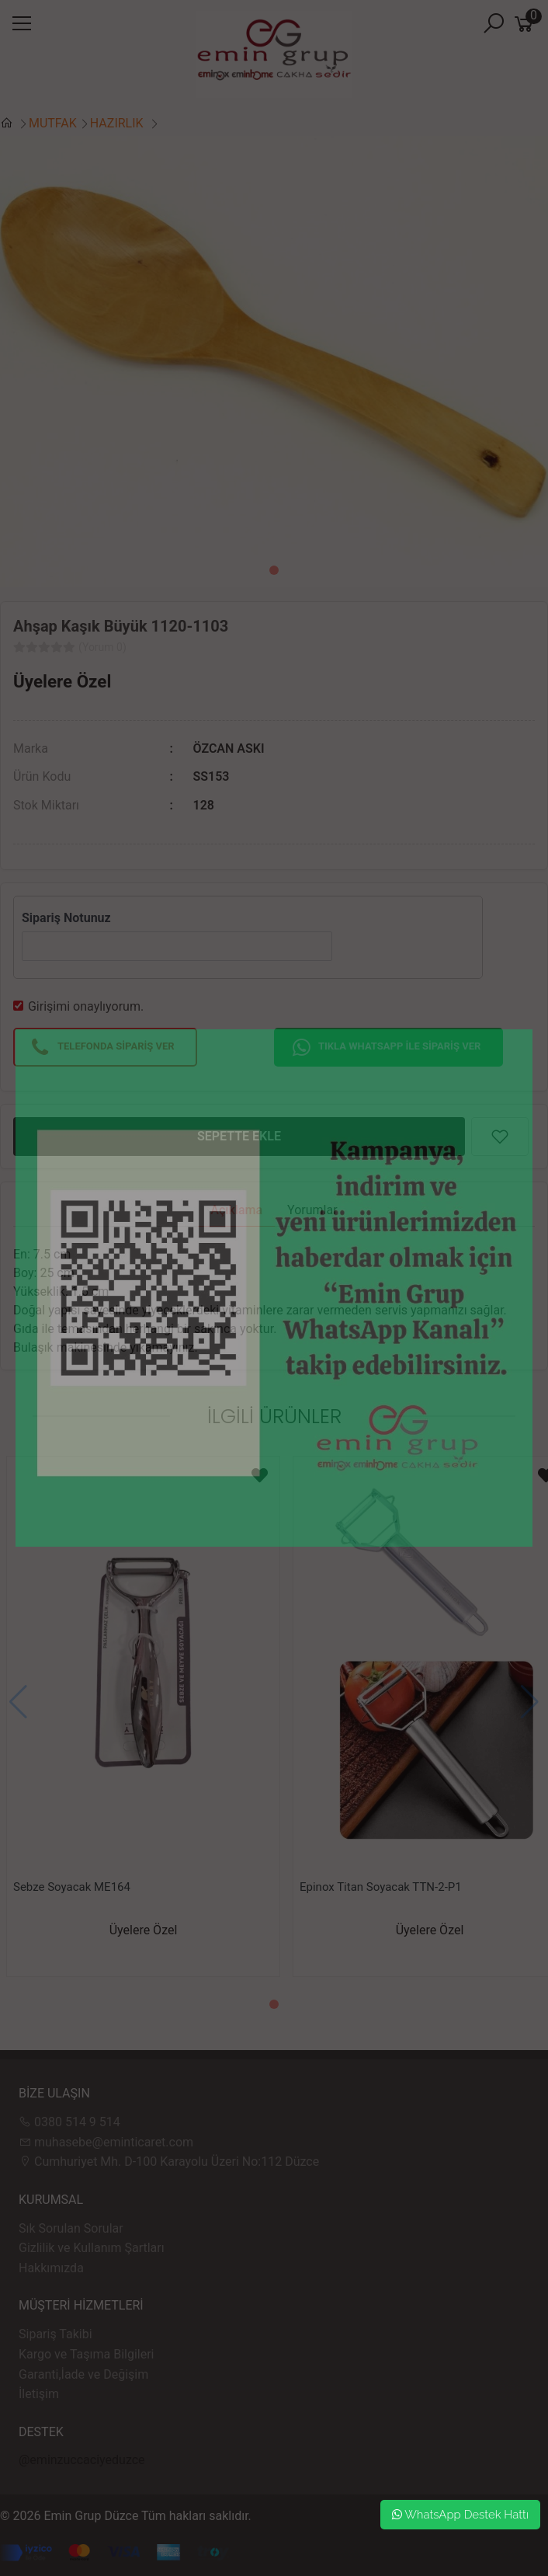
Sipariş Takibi (55, 2334)
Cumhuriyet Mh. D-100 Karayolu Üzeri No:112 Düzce (169, 2161)
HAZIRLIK (118, 123)
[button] (274, 570)
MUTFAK (53, 123)
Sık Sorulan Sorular (71, 2228)
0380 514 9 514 (69, 2122)
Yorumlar (312, 1210)
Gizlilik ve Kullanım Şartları (92, 2247)
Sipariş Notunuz (66, 917)
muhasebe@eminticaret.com (106, 2142)
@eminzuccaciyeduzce (82, 2459)
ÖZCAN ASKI (229, 748)
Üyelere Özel (62, 681)
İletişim (39, 2393)
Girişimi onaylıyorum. (86, 1006)
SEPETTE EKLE (239, 1136)
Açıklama (236, 1210)
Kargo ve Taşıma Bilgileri (86, 2354)
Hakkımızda (51, 2268)
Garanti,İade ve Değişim (83, 2374)
